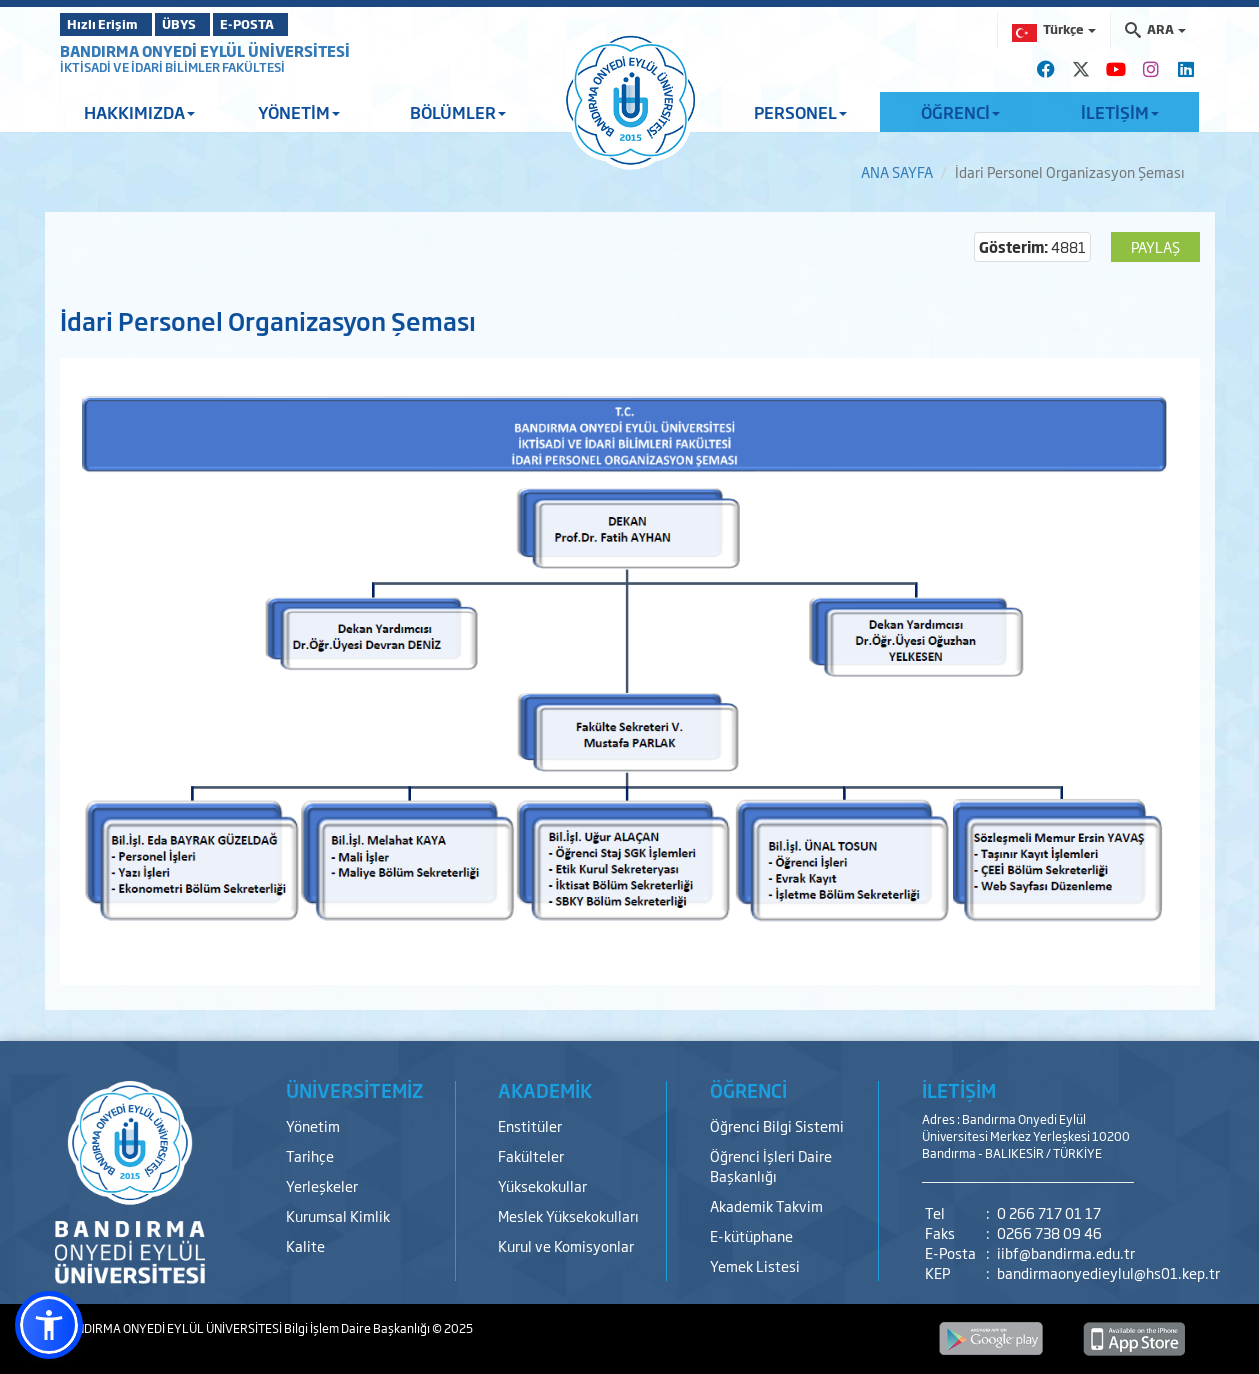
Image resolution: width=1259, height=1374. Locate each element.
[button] (49, 1325)
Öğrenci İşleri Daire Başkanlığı (771, 1165)
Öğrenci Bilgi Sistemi (777, 1125)
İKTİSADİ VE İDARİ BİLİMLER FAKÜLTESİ (172, 67)
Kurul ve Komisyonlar (566, 1245)
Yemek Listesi (755, 1265)
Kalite (305, 1245)
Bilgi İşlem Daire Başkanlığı (358, 1328)
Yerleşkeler (322, 1185)
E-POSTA (300, 24)
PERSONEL (800, 112)
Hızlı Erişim (109, 24)
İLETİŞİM (1120, 112)
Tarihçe (310, 1155)
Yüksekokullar (542, 1185)
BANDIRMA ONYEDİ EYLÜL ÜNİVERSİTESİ (205, 50)
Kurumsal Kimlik (338, 1215)
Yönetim (313, 1125)
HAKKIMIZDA (139, 112)
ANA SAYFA (897, 171)
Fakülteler (531, 1155)
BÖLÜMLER (458, 112)
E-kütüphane (751, 1235)
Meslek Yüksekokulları (568, 1215)
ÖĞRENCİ (960, 112)
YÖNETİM (299, 112)
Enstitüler (530, 1125)
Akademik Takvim (766, 1205)
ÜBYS (207, 24)
